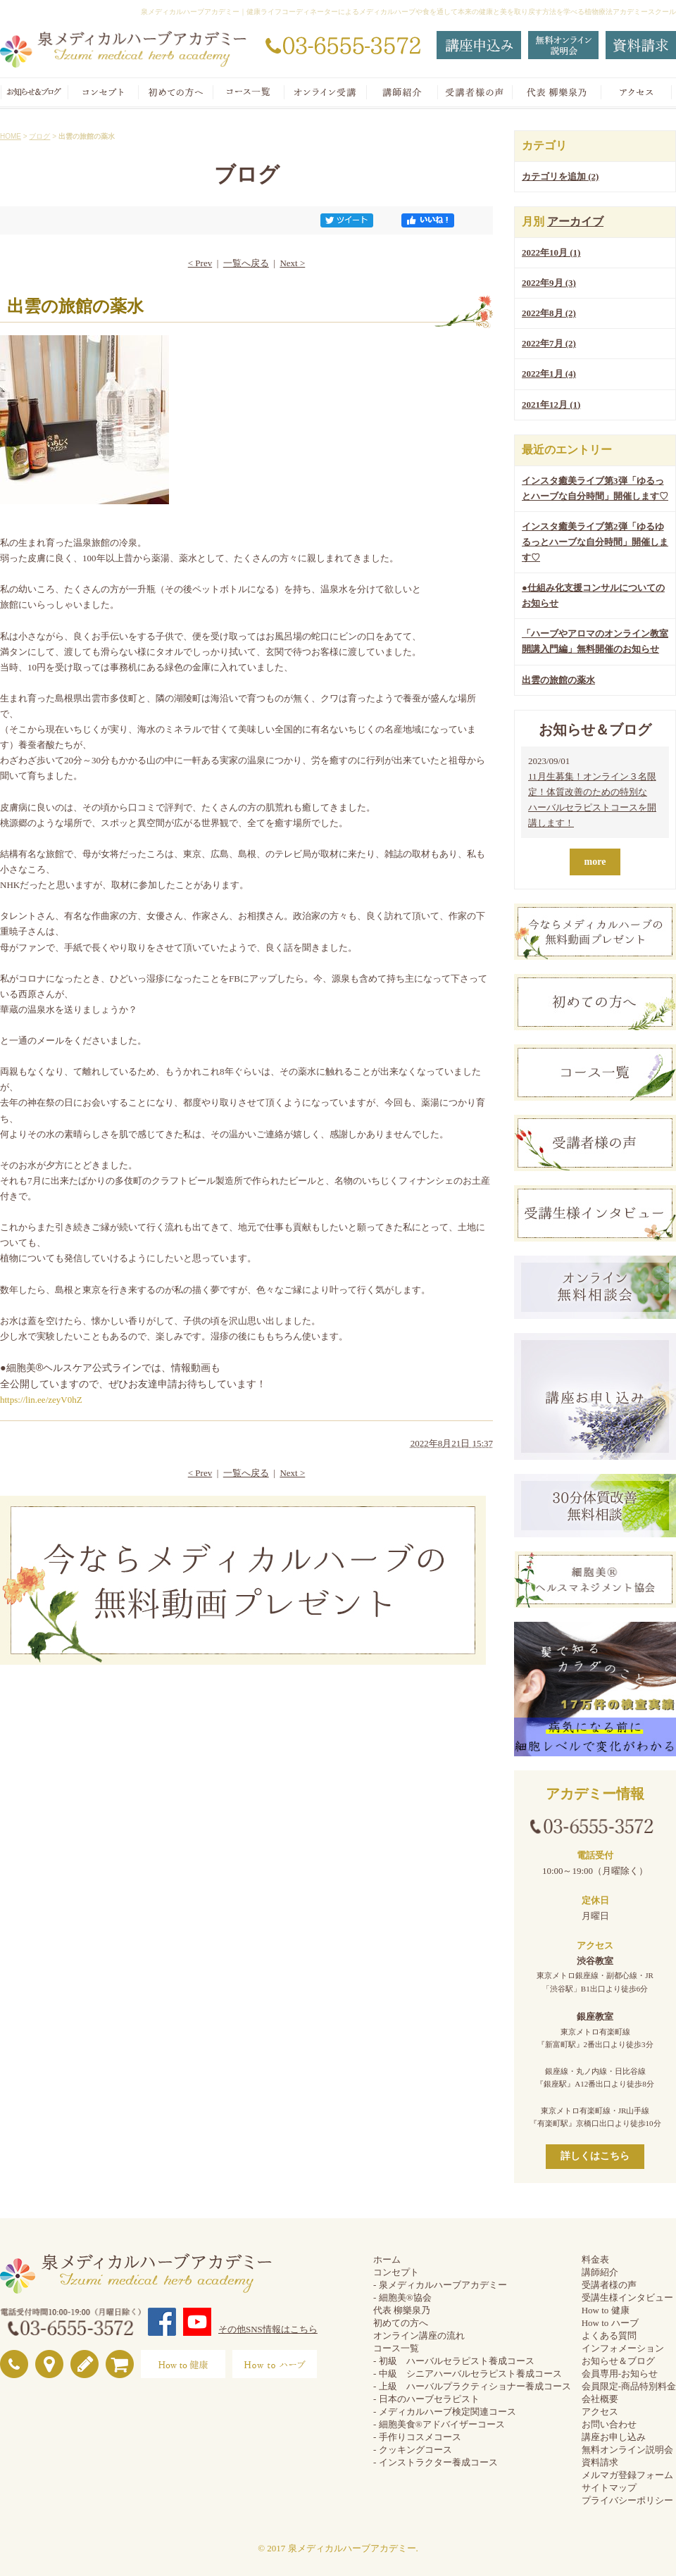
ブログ (39, 136)
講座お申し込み (614, 2437)
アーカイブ (575, 221)
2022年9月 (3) (549, 282)
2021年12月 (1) (551, 404)
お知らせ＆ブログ (618, 2361)
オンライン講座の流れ (419, 2335)
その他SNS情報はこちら (268, 2329)
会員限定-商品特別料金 (629, 2386)
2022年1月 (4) (549, 373)
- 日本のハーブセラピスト (426, 2399)
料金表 (595, 2259)
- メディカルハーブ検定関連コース (444, 2411)
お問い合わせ (609, 2424)
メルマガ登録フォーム (627, 2475)
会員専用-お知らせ (620, 2373)
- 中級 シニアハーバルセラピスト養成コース (467, 2373)
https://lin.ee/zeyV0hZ (41, 1399)
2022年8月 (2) (549, 313)
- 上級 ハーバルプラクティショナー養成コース (472, 2386)
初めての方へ (400, 2323)
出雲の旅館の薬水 (558, 680)
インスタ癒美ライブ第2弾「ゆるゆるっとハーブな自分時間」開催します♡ (595, 542)
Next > (292, 263)
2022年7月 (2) (549, 343)
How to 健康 (606, 2310)
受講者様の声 (609, 2285)
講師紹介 (600, 2272)
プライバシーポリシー (627, 2500)
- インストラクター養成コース (435, 2462)
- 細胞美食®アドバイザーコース (438, 2424)
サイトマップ (609, 2487)
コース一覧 (396, 2348)
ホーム (387, 2259)
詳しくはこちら (595, 2156)
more (595, 861)
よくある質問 (609, 2335)
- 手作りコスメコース (417, 2437)
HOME (10, 136)
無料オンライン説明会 (627, 2449)
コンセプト (396, 2272)
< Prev (200, 263)
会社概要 (600, 2399)
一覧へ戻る (246, 263)
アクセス (600, 2411)
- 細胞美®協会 (402, 2297)
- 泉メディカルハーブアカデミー (440, 2285)
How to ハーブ (610, 2323)
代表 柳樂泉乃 (401, 2310)
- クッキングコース (412, 2449)
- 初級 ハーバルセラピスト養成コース (453, 2361)
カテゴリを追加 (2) (560, 176)
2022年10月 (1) (551, 252)
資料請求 (600, 2462)
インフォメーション (623, 2348)
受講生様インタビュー (627, 2297)
